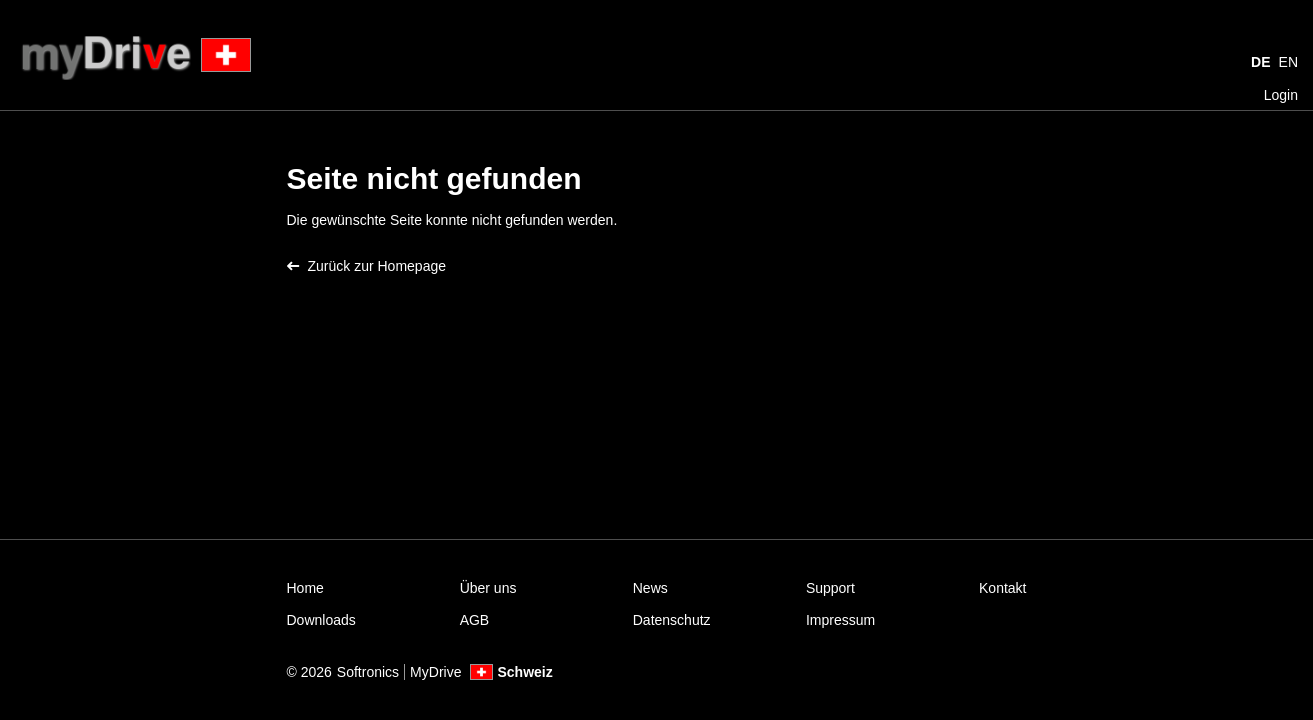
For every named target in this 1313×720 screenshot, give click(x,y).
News (650, 588)
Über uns (488, 588)
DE (1260, 62)
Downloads (321, 620)
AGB (475, 620)
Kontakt (1002, 588)
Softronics (368, 672)
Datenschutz (672, 620)
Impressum (840, 620)
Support (830, 588)
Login (1281, 95)
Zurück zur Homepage (367, 266)
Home (305, 588)
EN (1288, 62)
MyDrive (435, 672)
